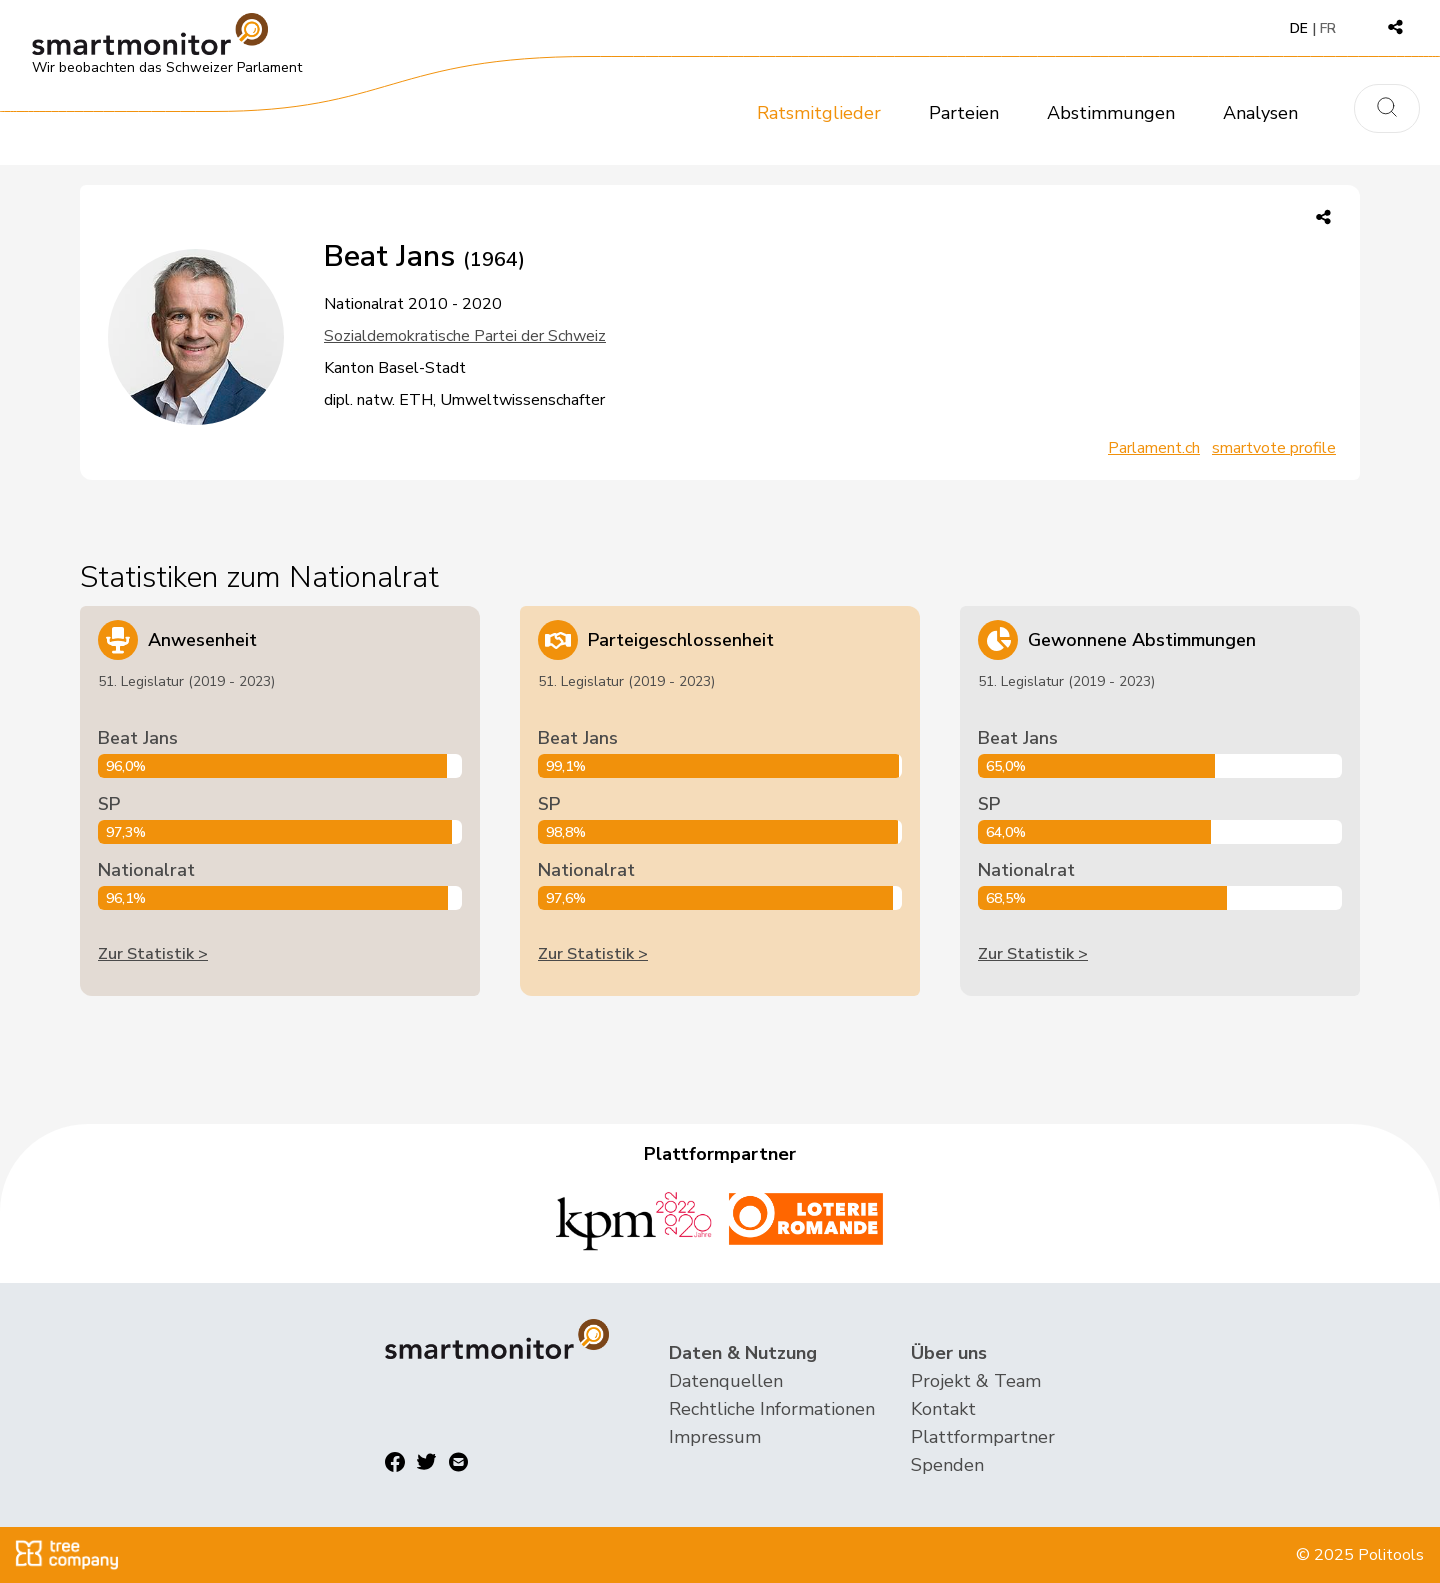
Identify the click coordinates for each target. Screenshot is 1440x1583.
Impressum (715, 1437)
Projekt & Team (976, 1381)
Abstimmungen (1111, 113)
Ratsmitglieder (819, 113)
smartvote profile (1274, 448)
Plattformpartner (983, 1437)
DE (1299, 28)
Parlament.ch (1154, 448)
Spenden (947, 1465)
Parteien (964, 113)
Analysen (1260, 113)
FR (1328, 28)
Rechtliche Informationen (772, 1409)
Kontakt (943, 1409)
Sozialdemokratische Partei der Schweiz (465, 336)
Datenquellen (726, 1381)
